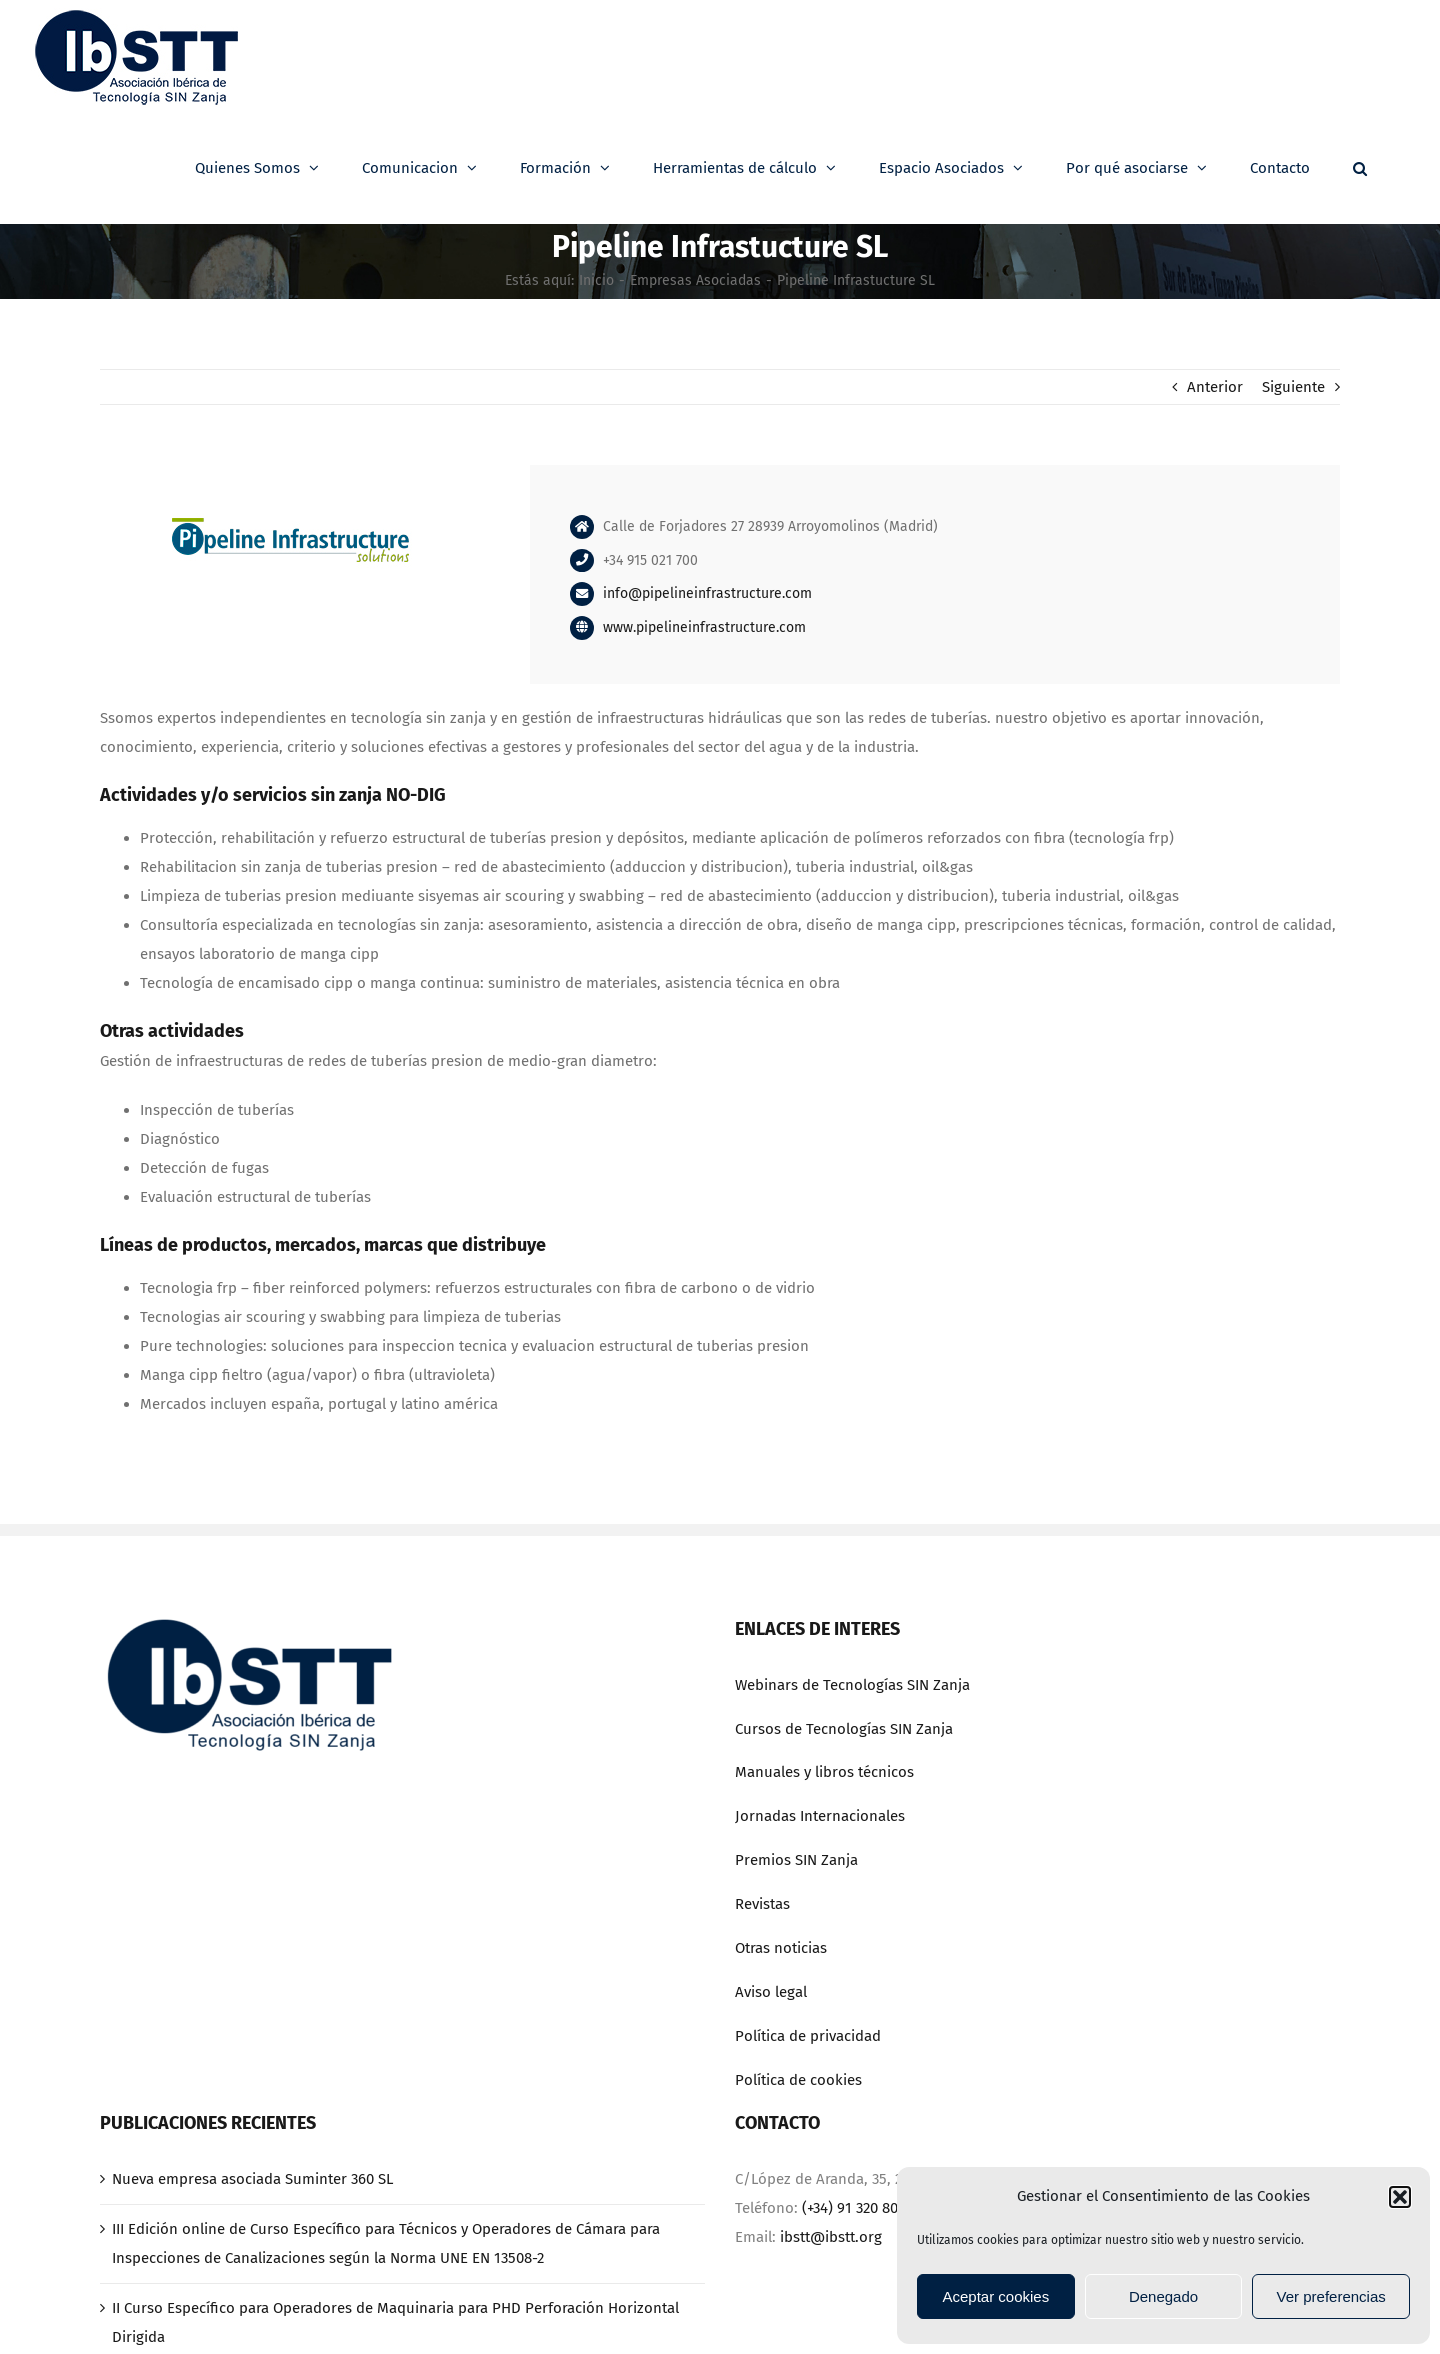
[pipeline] (290, 472)
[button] (1400, 2197)
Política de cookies (798, 2080)
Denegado (1163, 2296)
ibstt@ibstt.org (831, 2237)
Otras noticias (781, 1948)
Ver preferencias (1331, 2296)
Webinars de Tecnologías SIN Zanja (852, 1685)
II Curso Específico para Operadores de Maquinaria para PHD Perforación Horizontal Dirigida (395, 2322)
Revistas (762, 1904)
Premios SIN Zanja (796, 1860)
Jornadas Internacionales (820, 1816)
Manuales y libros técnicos (824, 1772)
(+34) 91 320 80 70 (859, 2208)
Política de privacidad (808, 2036)
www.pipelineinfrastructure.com (704, 627)
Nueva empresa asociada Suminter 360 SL (252, 2179)
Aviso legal (771, 1992)
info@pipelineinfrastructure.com (707, 593)
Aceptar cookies (995, 2296)
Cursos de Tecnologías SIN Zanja (844, 1729)
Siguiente (1293, 387)
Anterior (1215, 387)
